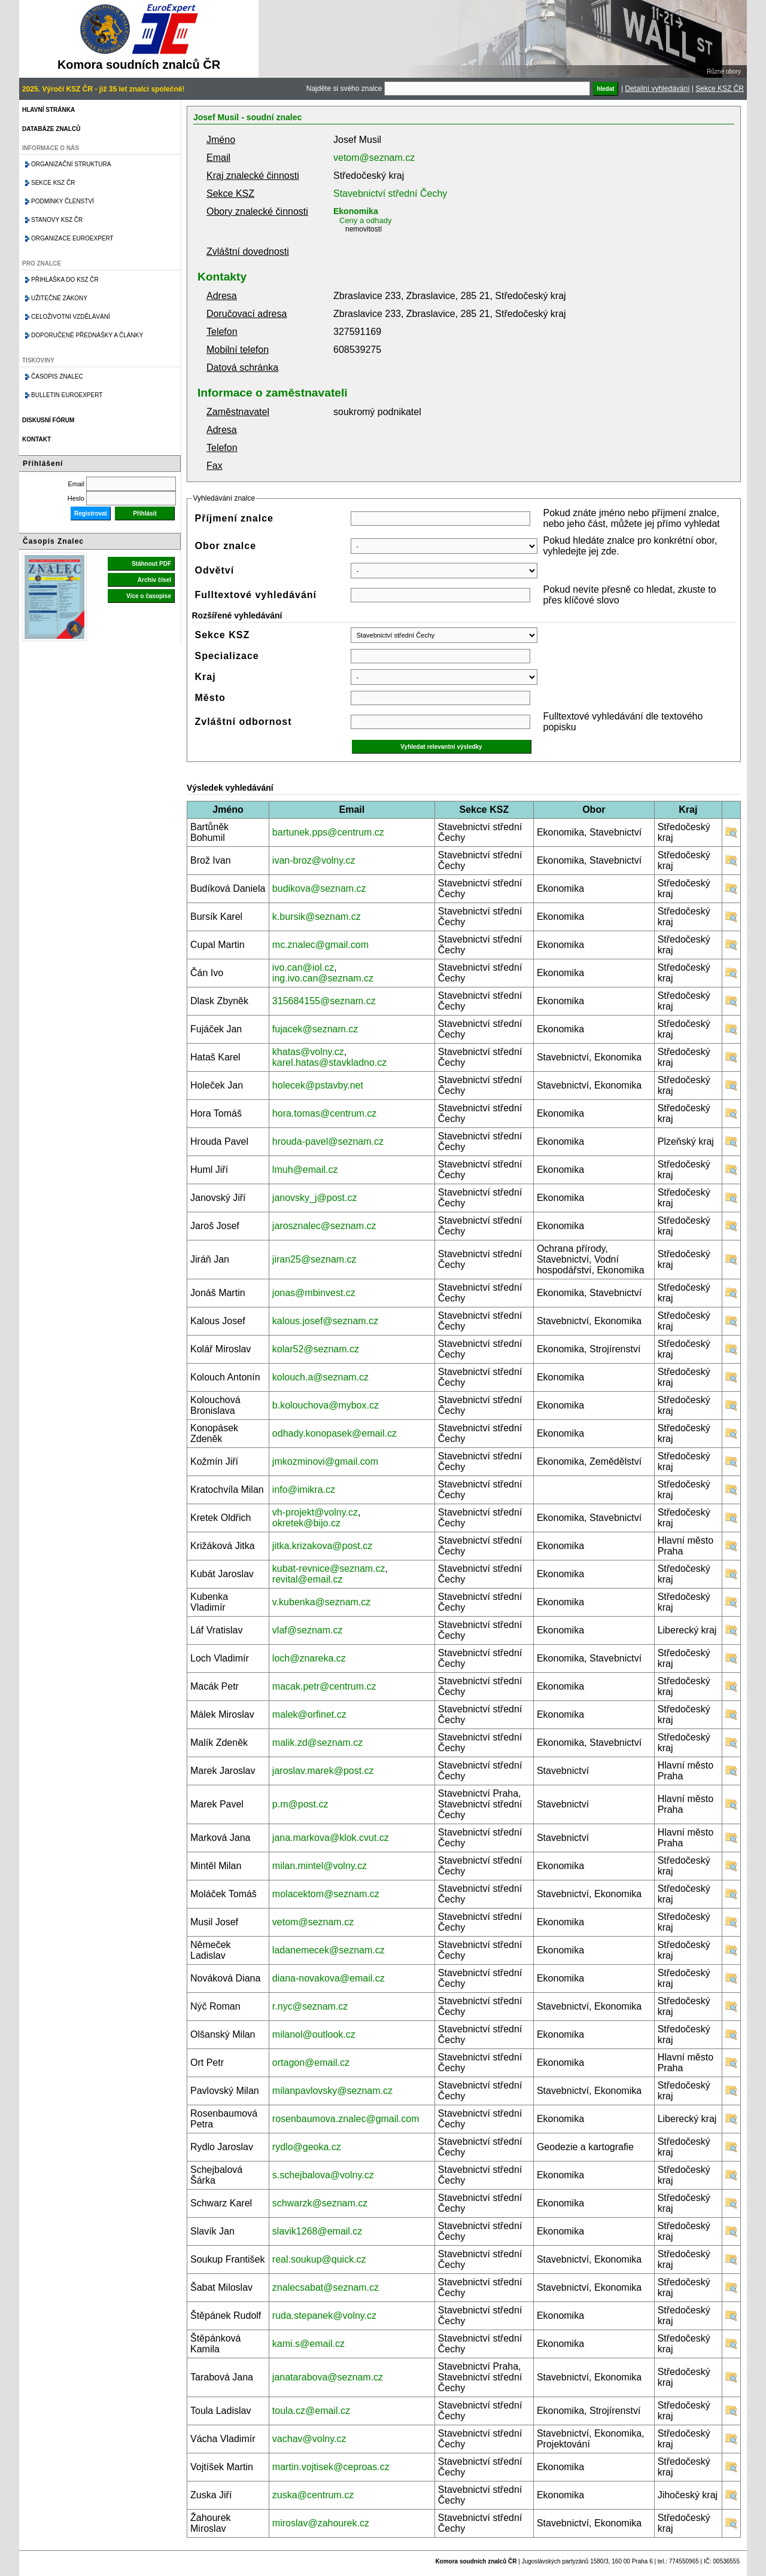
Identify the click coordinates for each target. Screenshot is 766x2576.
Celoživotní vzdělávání (70, 316)
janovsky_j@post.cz (314, 1198)
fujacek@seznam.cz (315, 1029)
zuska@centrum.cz (313, 2495)
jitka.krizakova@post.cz (322, 1546)
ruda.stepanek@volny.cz (324, 2315)
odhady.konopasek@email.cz (334, 1433)
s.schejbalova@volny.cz (323, 2175)
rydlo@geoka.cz (306, 2147)
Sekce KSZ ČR (719, 88)
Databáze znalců (51, 129)
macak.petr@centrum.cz (324, 1686)
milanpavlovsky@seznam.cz (332, 2091)
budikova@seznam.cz (319, 888)
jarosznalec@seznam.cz (324, 1226)
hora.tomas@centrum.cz (324, 1113)
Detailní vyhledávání (657, 88)
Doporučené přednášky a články (87, 335)
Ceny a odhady (365, 220)
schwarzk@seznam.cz (319, 2203)
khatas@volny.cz (308, 1052)
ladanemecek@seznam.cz (328, 1950)
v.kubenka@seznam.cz (321, 1602)
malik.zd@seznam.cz (317, 1742)
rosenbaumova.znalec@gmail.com (346, 2119)
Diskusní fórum (48, 420)
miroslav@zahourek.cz (320, 2523)
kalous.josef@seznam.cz (325, 1321)
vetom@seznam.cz (374, 158)
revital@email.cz (307, 1579)
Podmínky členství (62, 201)
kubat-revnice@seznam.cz (328, 1568)
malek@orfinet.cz (309, 1714)
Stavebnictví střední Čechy (390, 193)
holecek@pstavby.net (317, 1085)
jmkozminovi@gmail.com (325, 1461)
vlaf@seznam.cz (307, 1630)
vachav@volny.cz (309, 2439)
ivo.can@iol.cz (303, 967)
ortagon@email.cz (310, 2062)
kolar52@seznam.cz (315, 1349)
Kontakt (36, 439)
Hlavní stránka (48, 109)
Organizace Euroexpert (72, 238)
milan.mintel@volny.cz (319, 1866)
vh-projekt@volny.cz (315, 1512)
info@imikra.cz (303, 1489)
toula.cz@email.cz (311, 2411)
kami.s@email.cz (308, 2344)
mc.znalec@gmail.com (320, 945)
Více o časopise (148, 596)
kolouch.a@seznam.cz (320, 1377)
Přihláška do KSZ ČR (65, 279)
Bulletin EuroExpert (66, 395)
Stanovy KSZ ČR (57, 220)
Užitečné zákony (59, 298)
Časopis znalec (57, 376)
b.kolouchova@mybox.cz (325, 1405)
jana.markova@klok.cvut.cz (330, 1838)
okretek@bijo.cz (306, 1523)
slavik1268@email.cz (317, 2231)
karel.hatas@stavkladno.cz (329, 1062)
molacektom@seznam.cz (325, 1894)
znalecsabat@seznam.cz (325, 2287)
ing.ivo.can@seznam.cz (322, 978)
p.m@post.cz (300, 1804)
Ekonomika (355, 211)
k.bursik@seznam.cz (316, 916)
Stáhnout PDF (151, 563)
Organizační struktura (71, 164)
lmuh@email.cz (305, 1169)
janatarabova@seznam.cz (327, 2377)
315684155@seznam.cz (324, 1001)
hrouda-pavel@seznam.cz (328, 1141)
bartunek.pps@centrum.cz (328, 832)
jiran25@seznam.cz (314, 1259)
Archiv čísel (154, 580)
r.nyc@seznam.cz (310, 2006)
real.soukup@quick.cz (319, 2259)
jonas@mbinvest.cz (313, 1293)
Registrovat (90, 513)
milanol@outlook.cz (313, 2034)
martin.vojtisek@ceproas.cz (331, 2467)
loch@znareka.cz (309, 1658)
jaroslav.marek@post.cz (323, 1771)
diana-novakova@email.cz (328, 1978)
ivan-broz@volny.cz (313, 860)
